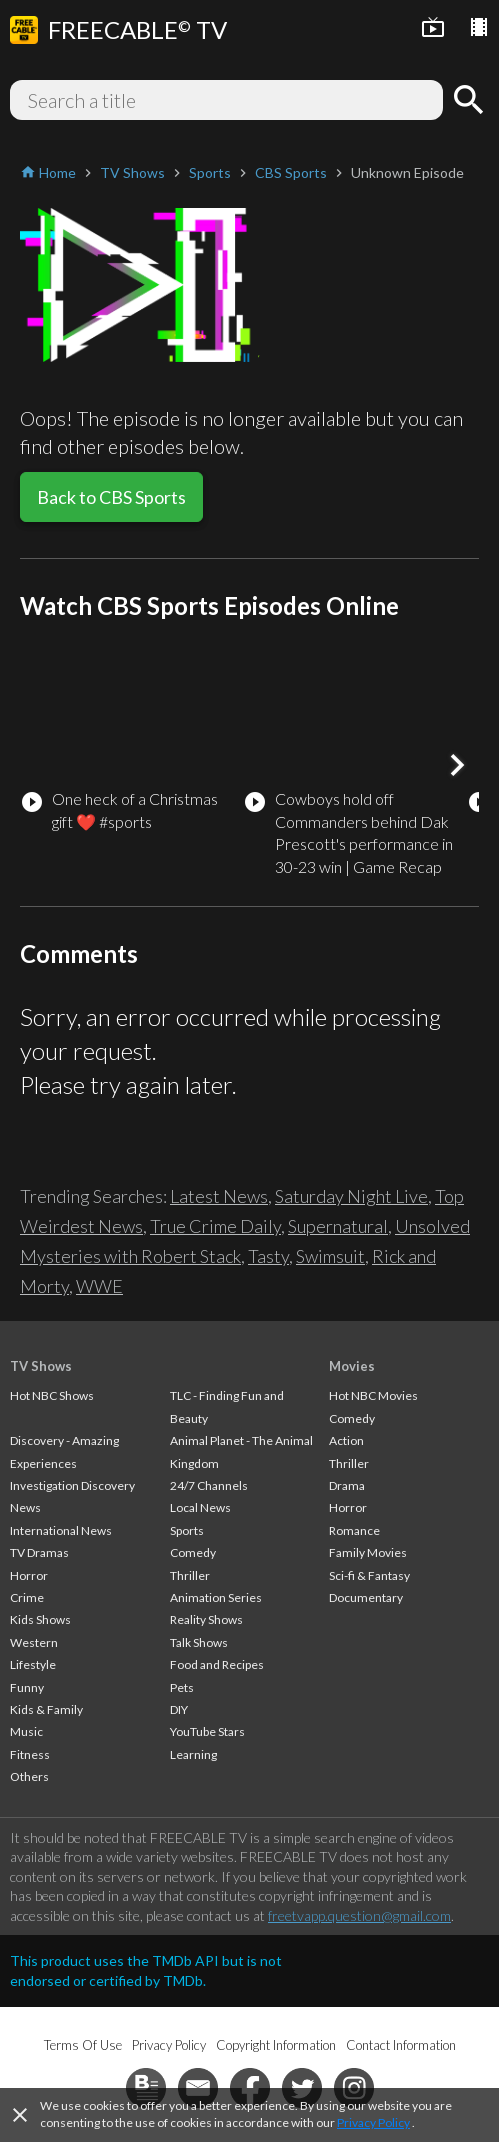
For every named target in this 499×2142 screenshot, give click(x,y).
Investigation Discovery (72, 1485)
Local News (200, 1507)
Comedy (193, 1552)
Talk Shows (199, 1642)
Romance (354, 1530)
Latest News (219, 1196)
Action (346, 1440)
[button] (457, 765)
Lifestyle (33, 1664)
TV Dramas (39, 1552)
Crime (27, 1597)
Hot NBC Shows (52, 1395)
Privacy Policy (373, 2122)
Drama (347, 1485)
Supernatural (338, 1226)
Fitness (30, 1754)
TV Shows (41, 1366)
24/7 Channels (209, 1485)
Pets (182, 1687)
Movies (352, 1366)
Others (29, 1776)
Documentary (366, 1597)
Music (26, 1731)
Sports (187, 1530)
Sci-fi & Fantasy (369, 1575)
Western (34, 1642)
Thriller (190, 1575)
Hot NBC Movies (373, 1395)
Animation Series (216, 1597)
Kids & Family (46, 1709)
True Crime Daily (215, 1226)
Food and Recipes (217, 1664)
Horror (29, 1575)
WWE (99, 1286)
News (25, 1507)
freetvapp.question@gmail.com (359, 1915)
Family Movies (368, 1552)
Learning (193, 1754)
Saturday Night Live (351, 1196)
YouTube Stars (207, 1731)
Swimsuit (330, 1256)
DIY (179, 1709)
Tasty (268, 1256)
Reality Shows (206, 1619)
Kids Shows (40, 1619)
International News (61, 1530)
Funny (27, 1687)
